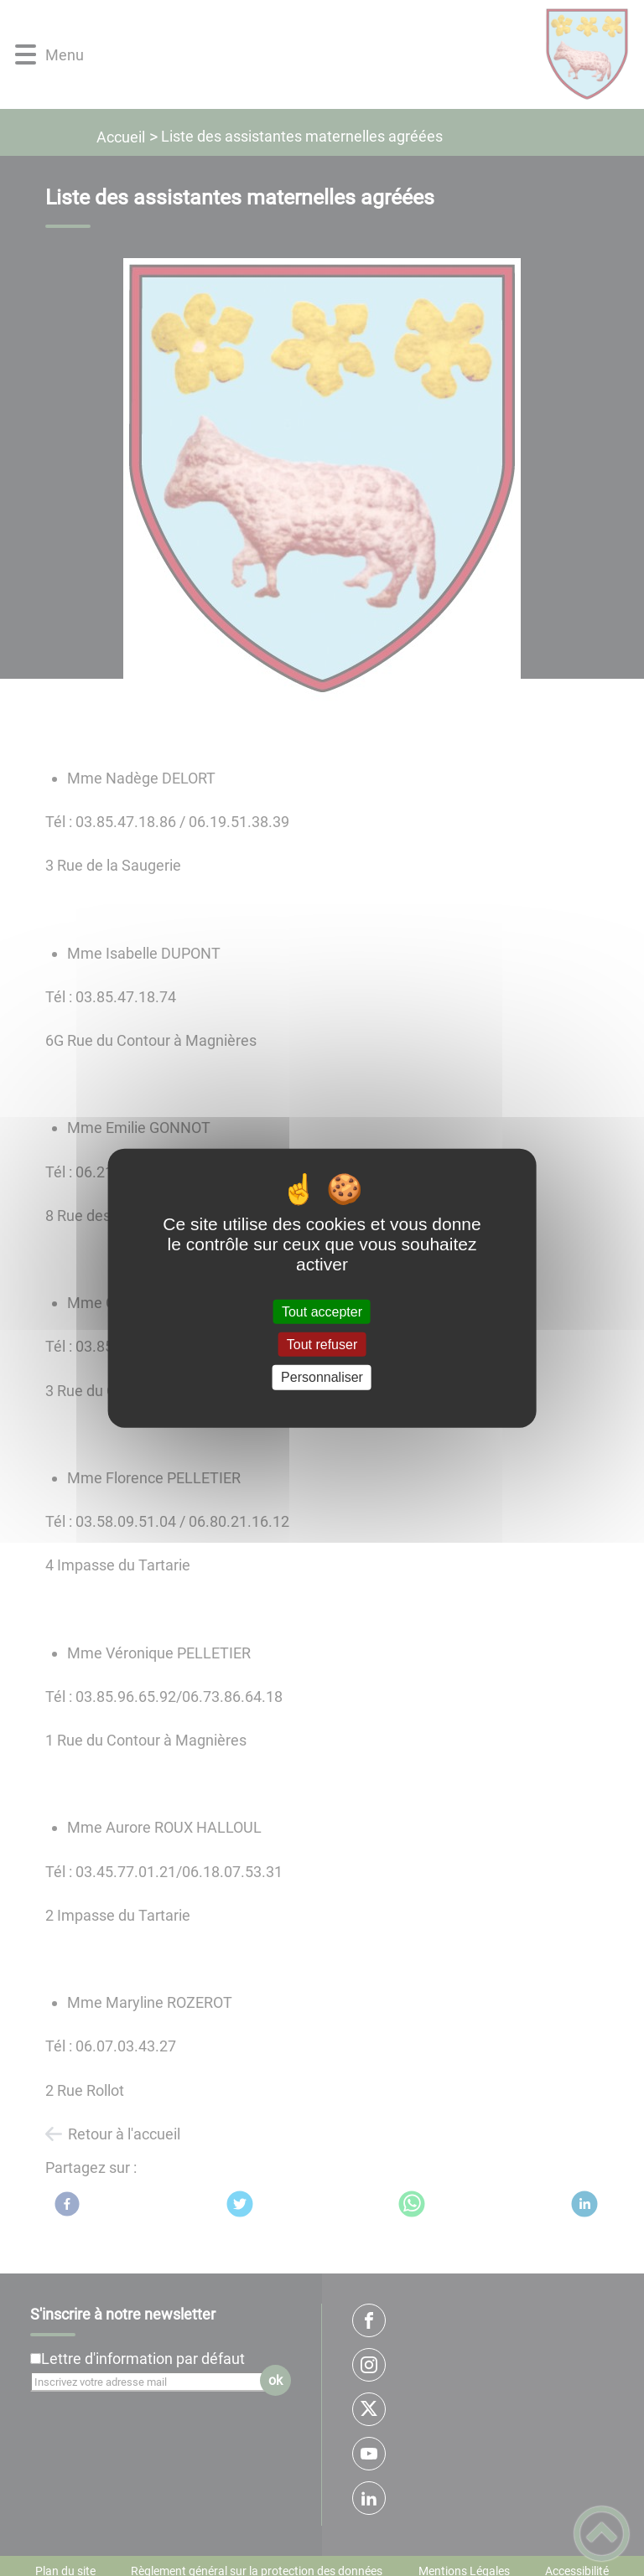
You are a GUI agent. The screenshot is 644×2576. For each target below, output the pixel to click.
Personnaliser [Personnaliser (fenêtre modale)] (322, 1377)
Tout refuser (322, 1344)
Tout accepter (322, 1312)
